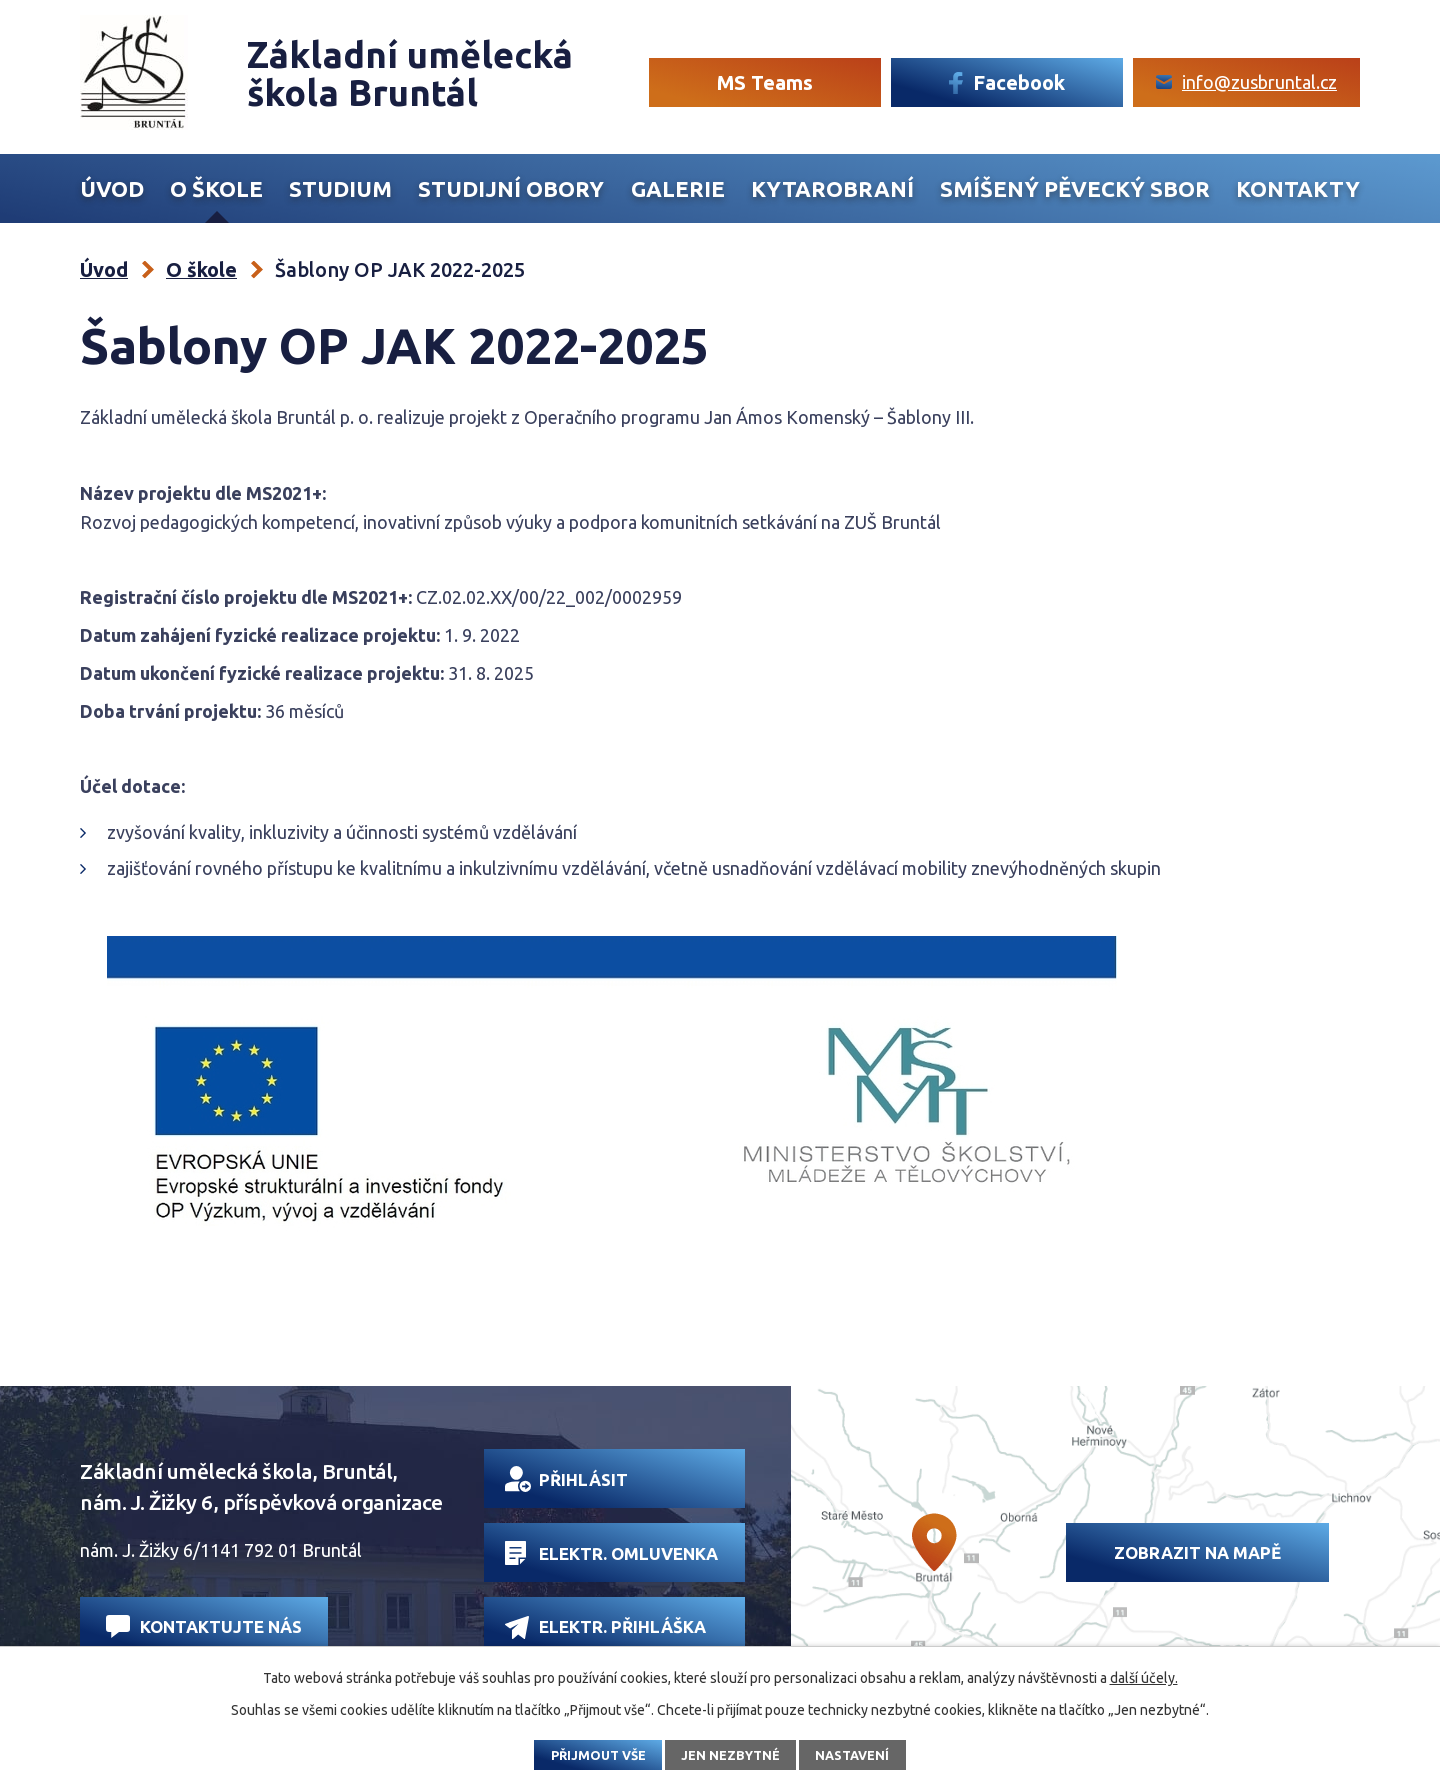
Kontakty (1298, 189)
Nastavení (852, 1755)
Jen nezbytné (730, 1755)
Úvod (112, 189)
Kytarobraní (832, 189)
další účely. (1144, 1678)
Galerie (678, 189)
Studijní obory (511, 189)
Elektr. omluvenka (611, 1553)
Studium (340, 189)
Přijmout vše (598, 1755)
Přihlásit (566, 1479)
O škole (216, 189)
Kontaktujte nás (204, 1626)
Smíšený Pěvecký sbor (1075, 189)
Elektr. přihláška (605, 1627)
